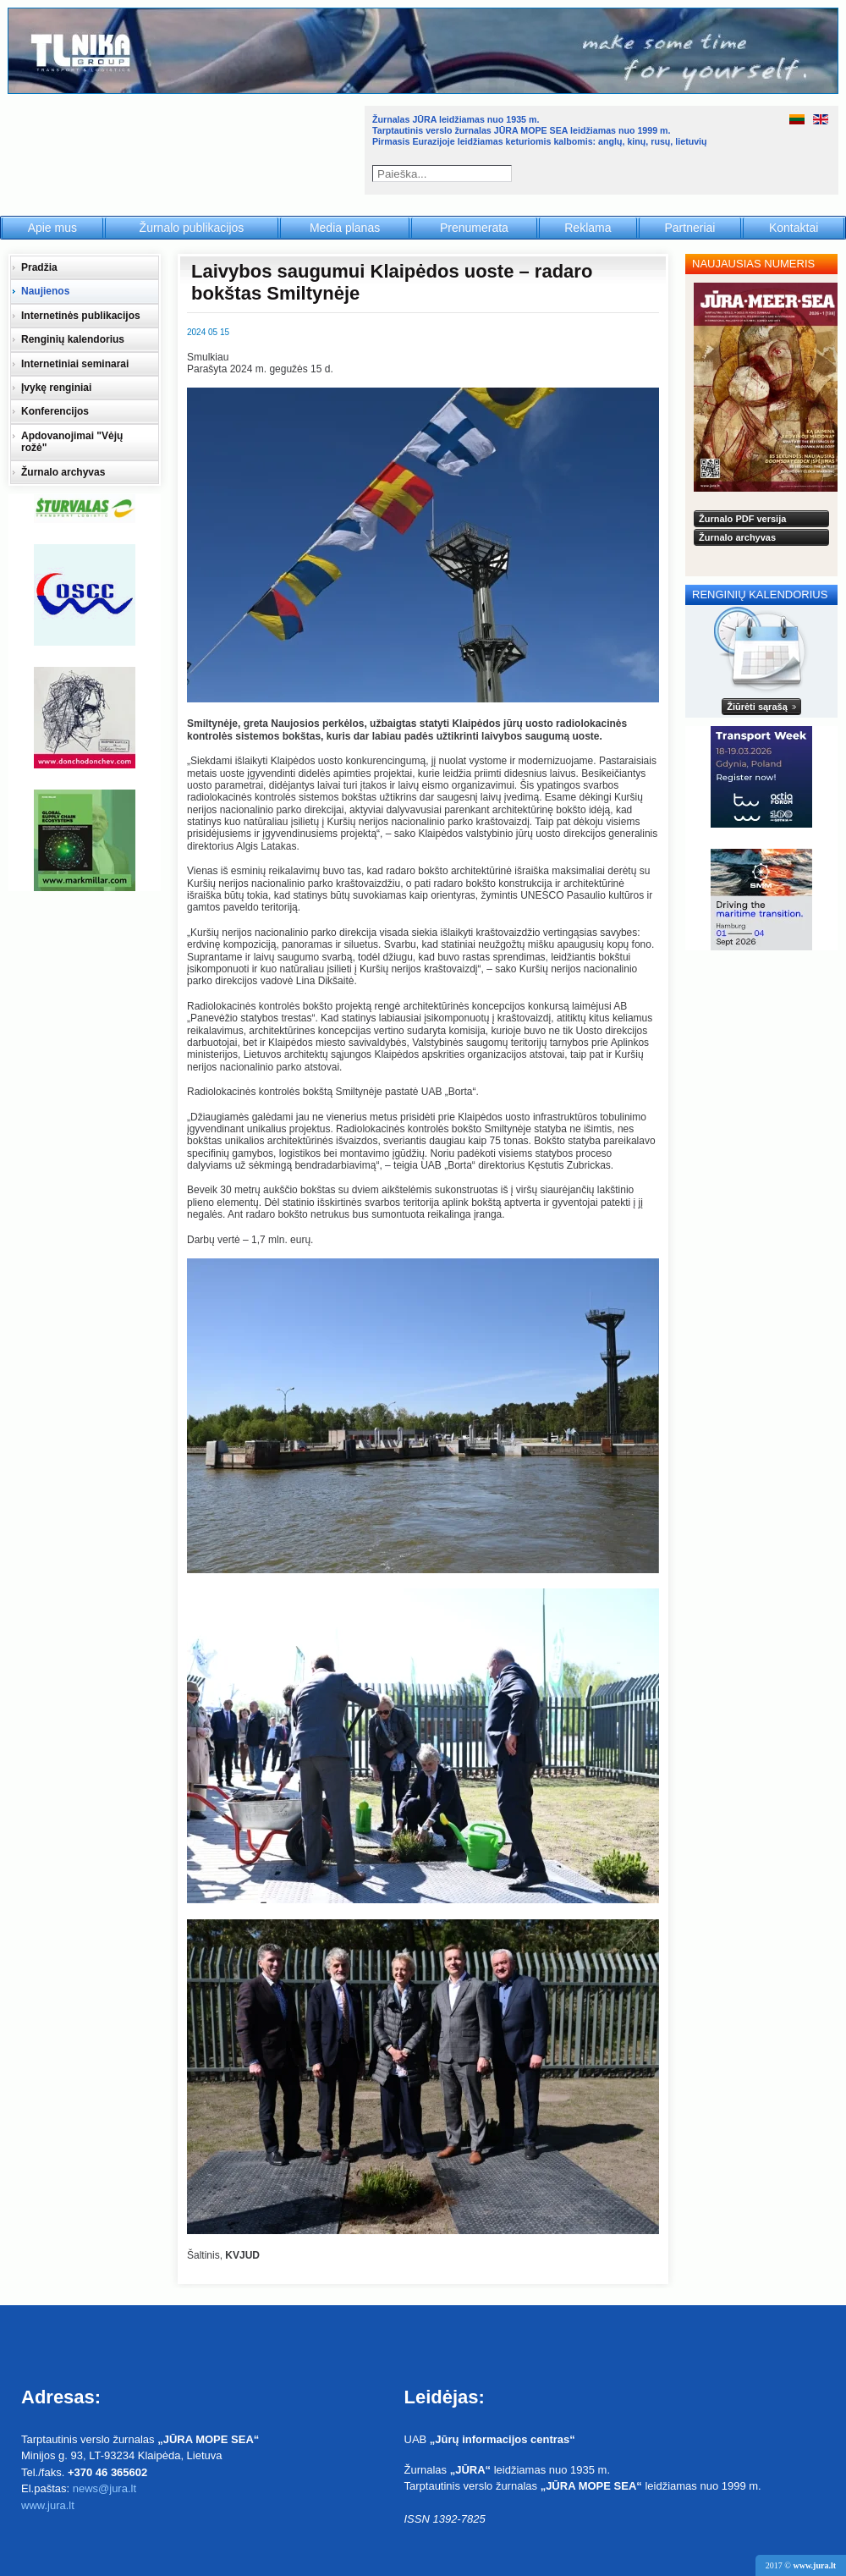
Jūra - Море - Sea (185, 148)
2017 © (801, 2565)
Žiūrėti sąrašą (757, 707)
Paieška (505, 173)
